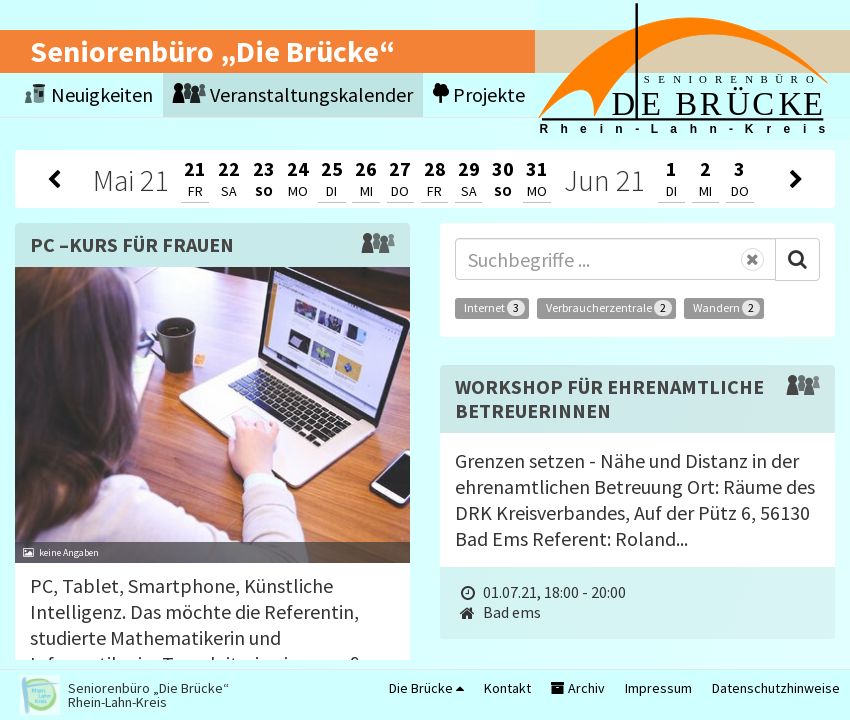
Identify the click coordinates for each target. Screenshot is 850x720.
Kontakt (507, 688)
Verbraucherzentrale (609, 308)
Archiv (578, 688)
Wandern (726, 308)
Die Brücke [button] (426, 688)
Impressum (658, 688)
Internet (494, 308)
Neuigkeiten (89, 94)
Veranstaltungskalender (293, 94)
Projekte (479, 94)
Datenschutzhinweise (776, 688)
